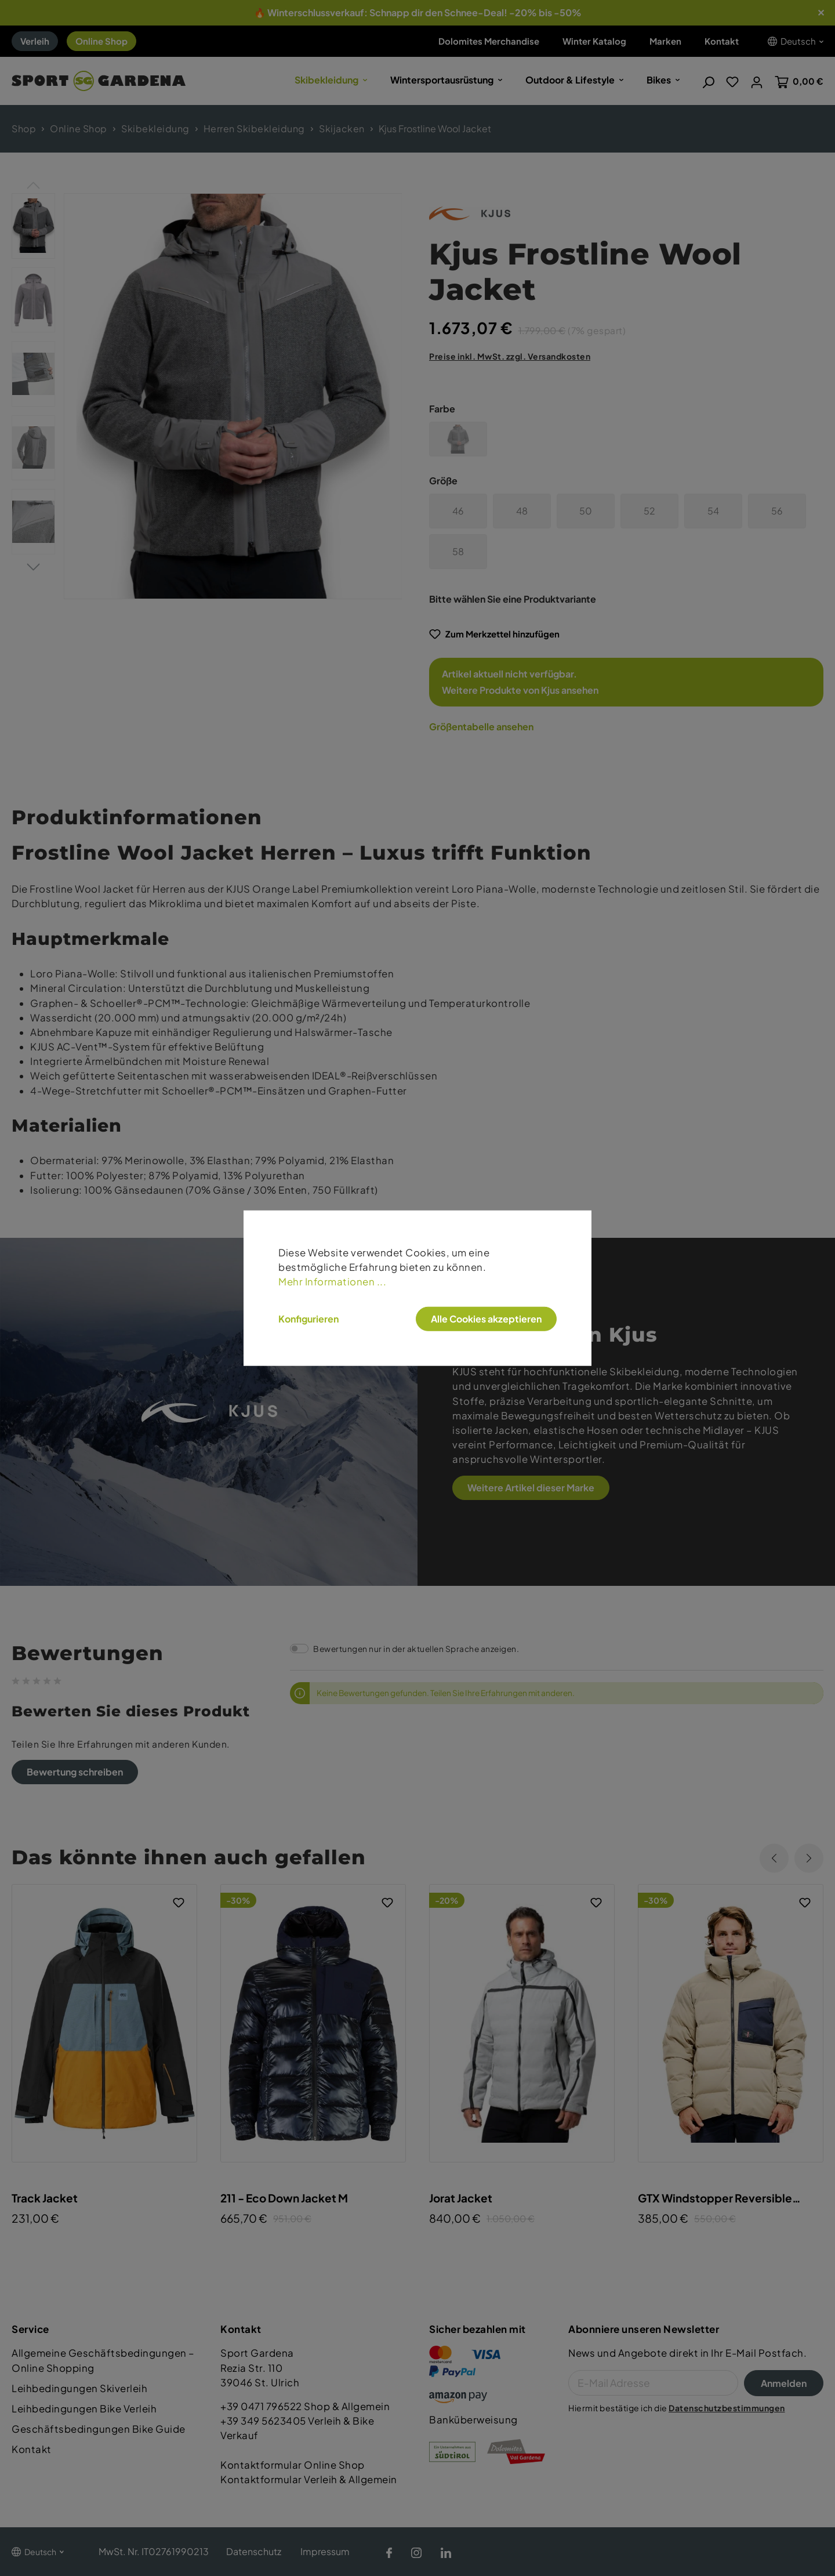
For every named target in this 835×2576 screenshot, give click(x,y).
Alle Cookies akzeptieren (486, 1318)
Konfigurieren (308, 1318)
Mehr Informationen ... (332, 1282)
